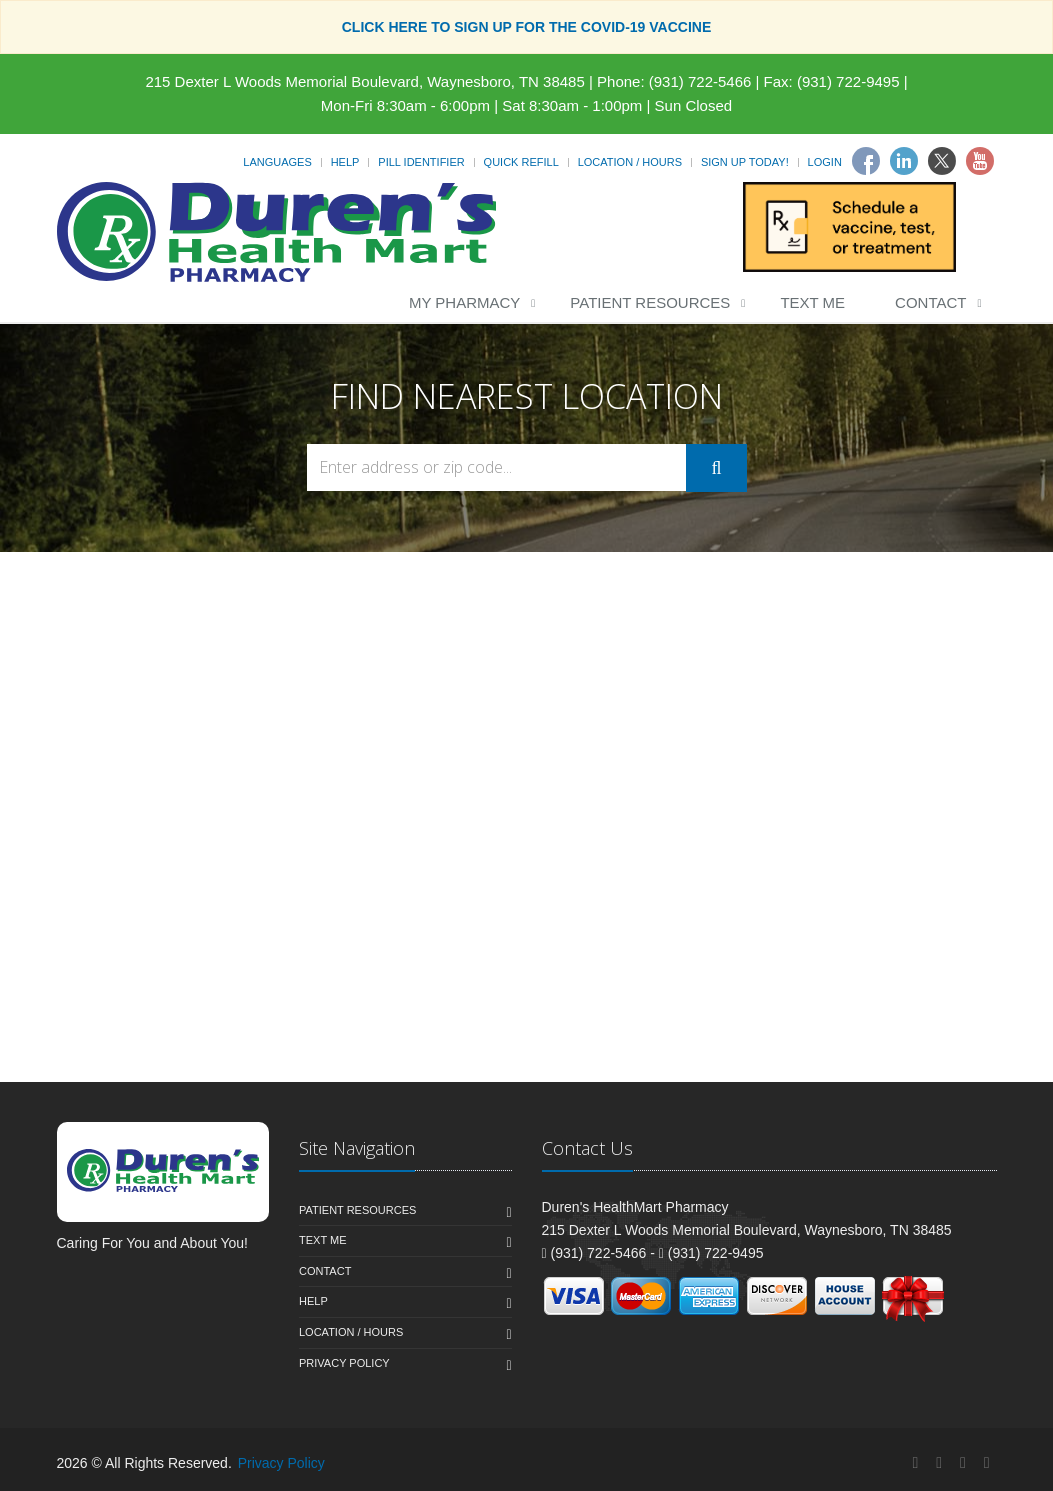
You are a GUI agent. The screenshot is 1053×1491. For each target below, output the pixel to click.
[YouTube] (987, 1462)
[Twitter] (942, 161)
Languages (277, 162)
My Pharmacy (464, 302)
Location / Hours (630, 162)
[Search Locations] (497, 467)
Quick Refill (521, 162)
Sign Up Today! (745, 162)
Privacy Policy (344, 1363)
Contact (930, 302)
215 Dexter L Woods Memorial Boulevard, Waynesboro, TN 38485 (364, 81)
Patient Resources (650, 302)
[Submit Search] (716, 468)
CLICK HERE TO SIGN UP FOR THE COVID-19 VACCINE (527, 27)
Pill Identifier (421, 162)
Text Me (812, 302)
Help (345, 162)
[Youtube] (980, 161)
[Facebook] (866, 161)
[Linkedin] (904, 161)
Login (825, 162)
